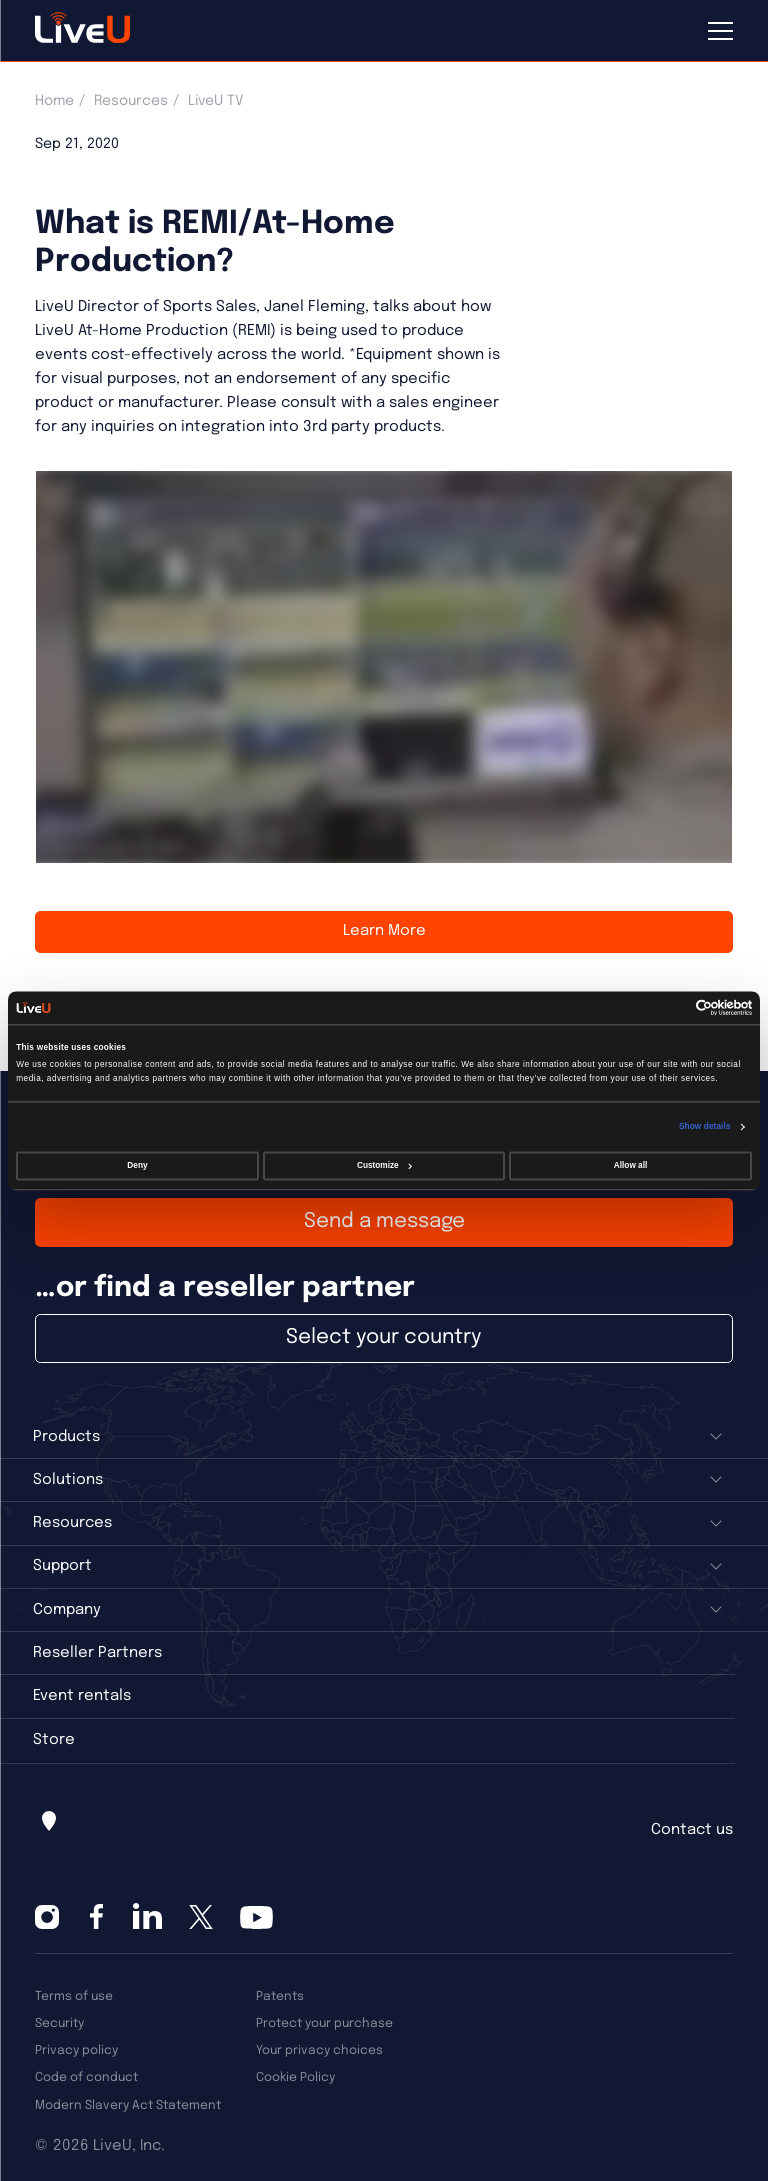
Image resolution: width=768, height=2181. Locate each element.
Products (66, 1437)
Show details (705, 1126)
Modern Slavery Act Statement (128, 2105)
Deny (137, 1166)
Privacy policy (76, 2050)
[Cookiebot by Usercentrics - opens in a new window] (664, 1007)
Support (62, 1566)
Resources (131, 101)
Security (59, 2023)
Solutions (68, 1480)
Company (67, 1610)
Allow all (630, 1166)
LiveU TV (215, 101)
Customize (384, 1166)
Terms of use (74, 1996)
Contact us (692, 1830)
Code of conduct (86, 2077)
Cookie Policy (295, 2077)
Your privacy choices (319, 2050)
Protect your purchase (324, 2023)
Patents (280, 1996)
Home (54, 101)
